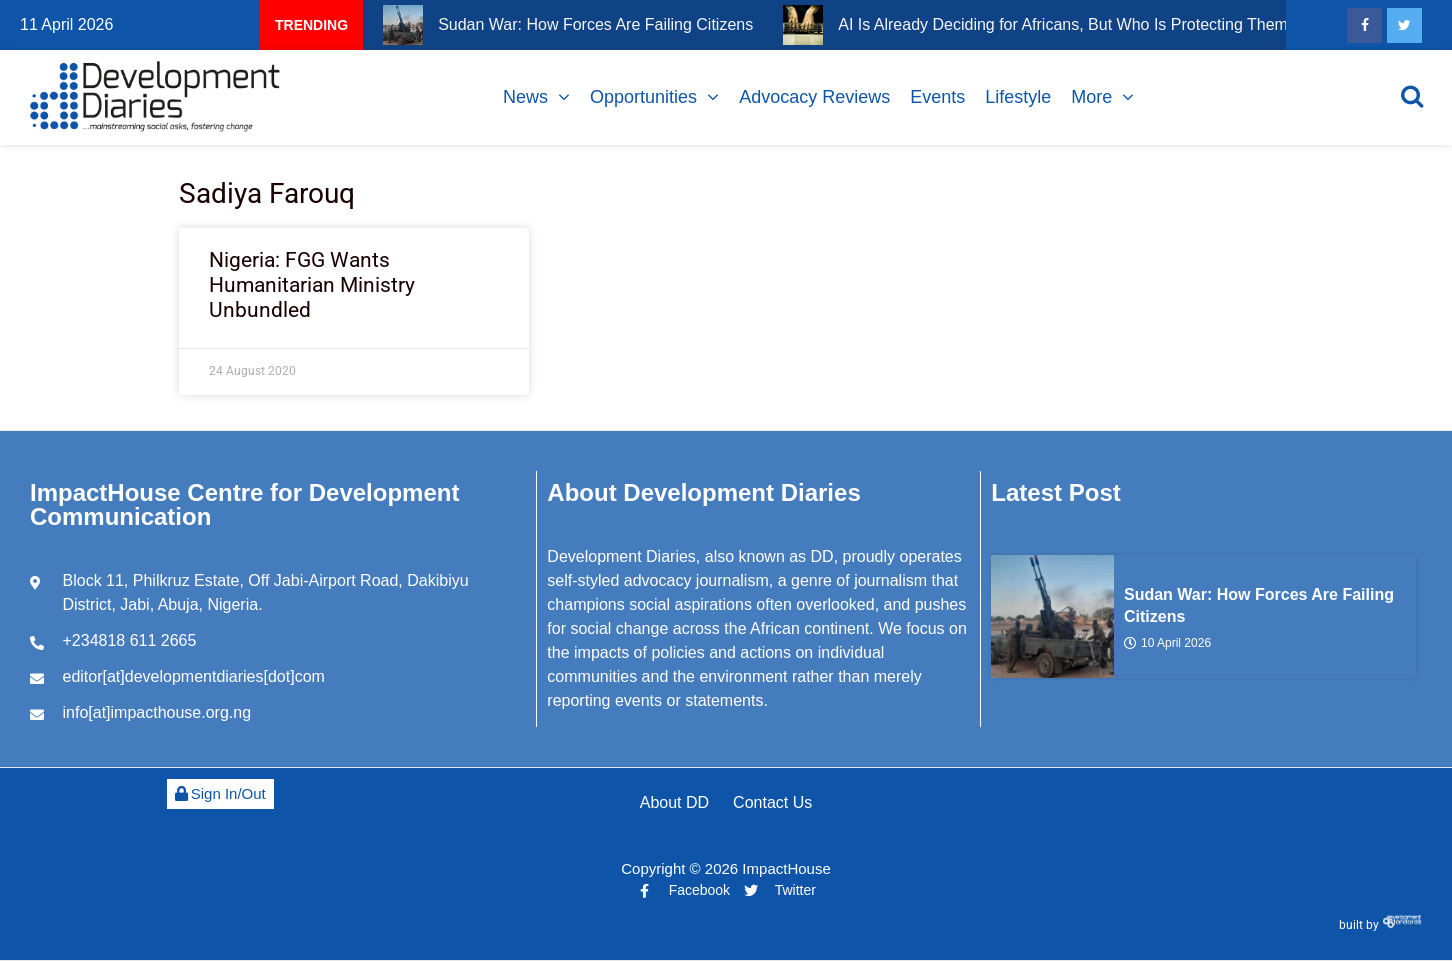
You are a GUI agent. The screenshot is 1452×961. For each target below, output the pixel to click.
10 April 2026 (1167, 642)
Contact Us (772, 802)
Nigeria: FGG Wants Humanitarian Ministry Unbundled (312, 285)
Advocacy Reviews (814, 97)
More (1091, 97)
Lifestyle (1018, 97)
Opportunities (643, 97)
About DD (674, 802)
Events (937, 97)
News (525, 97)
